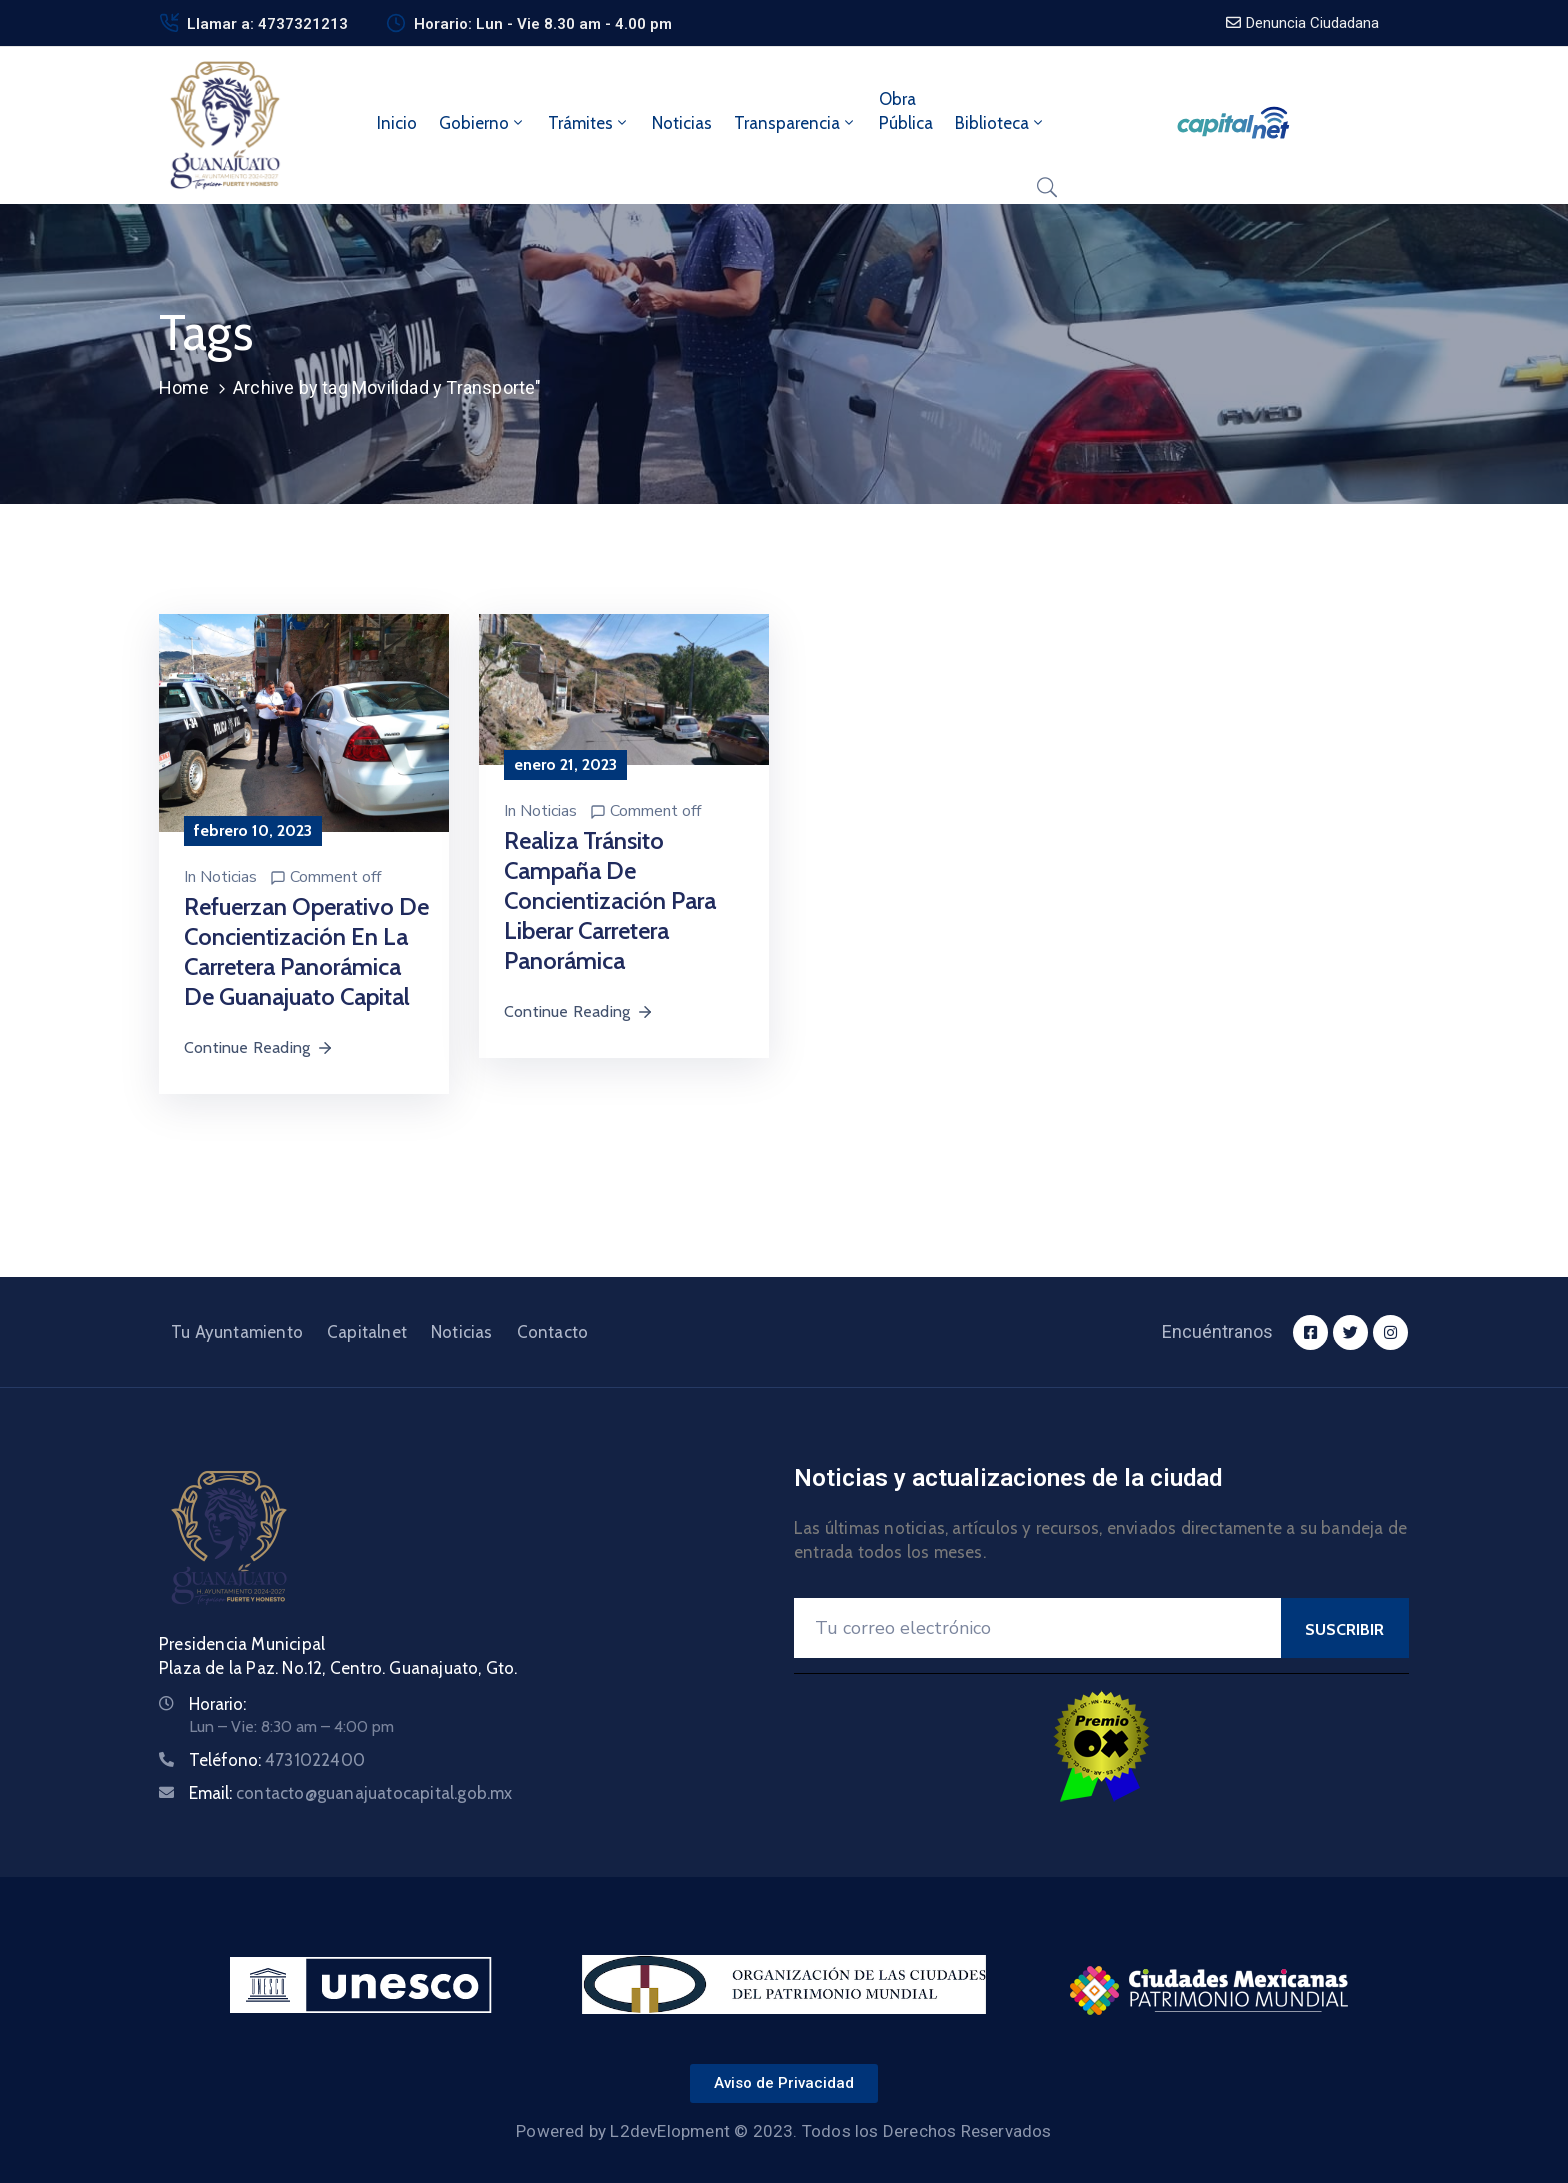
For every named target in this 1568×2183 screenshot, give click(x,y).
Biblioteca (1000, 123)
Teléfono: (277, 1760)
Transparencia (795, 123)
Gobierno (482, 123)
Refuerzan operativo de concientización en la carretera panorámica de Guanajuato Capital (306, 951)
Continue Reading (259, 1047)
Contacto (553, 1332)
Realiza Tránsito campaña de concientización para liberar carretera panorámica (610, 900)
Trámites (589, 123)
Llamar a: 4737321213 (267, 24)
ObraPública (906, 111)
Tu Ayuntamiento (237, 1332)
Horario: (217, 1704)
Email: (351, 1793)
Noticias (682, 123)
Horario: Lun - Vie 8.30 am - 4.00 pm (543, 24)
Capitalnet (367, 1332)
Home (184, 387)
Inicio (397, 123)
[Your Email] (1037, 1628)
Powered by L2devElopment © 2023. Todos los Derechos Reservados (783, 2131)
